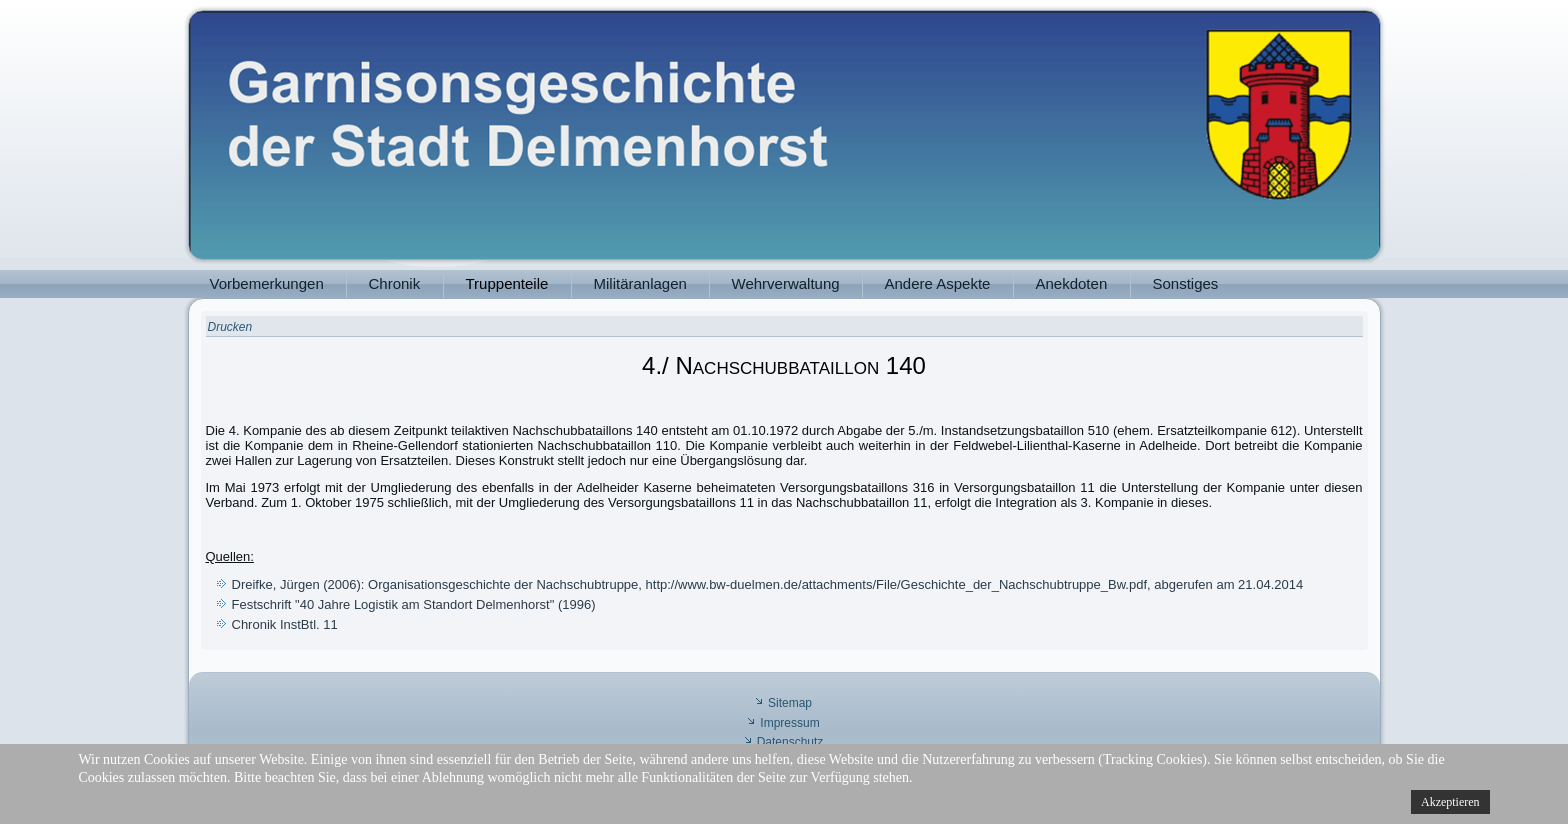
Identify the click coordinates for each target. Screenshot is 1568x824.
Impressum (789, 723)
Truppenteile (507, 283)
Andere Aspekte (938, 283)
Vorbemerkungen (267, 283)
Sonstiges (1186, 283)
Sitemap (790, 703)
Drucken (230, 327)
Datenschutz (790, 742)
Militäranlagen (640, 283)
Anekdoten (1072, 283)
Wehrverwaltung (786, 283)
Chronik (395, 283)
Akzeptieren (1450, 802)
